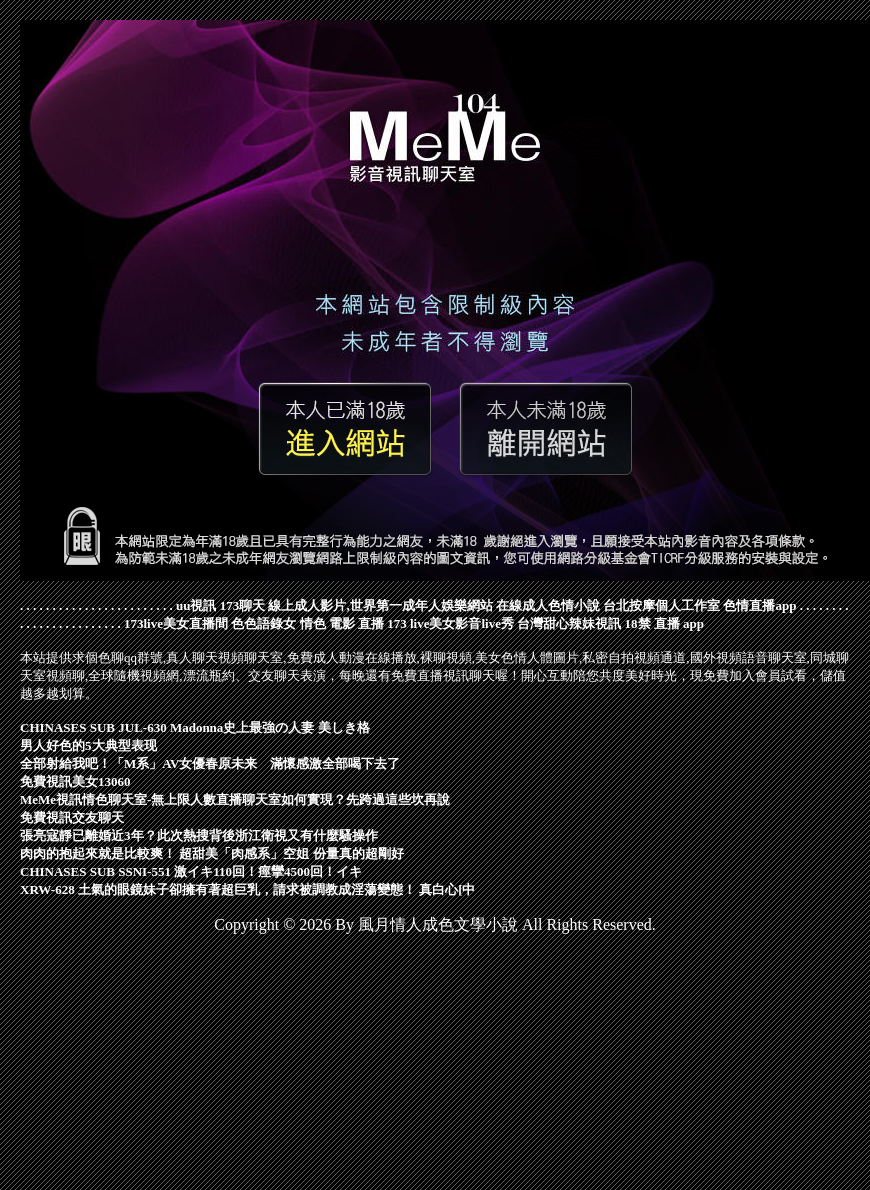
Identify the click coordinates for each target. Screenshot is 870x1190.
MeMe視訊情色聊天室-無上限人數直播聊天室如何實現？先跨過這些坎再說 (235, 799)
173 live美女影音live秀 (450, 623)
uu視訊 (196, 605)
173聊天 (243, 605)
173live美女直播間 (176, 623)
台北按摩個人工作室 (661, 605)
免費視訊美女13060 (75, 781)
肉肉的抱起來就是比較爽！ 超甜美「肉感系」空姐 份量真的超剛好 (212, 853)
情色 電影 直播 (342, 623)
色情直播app (759, 605)
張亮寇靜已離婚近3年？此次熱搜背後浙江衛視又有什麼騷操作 (199, 835)
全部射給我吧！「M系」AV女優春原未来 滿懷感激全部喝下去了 (210, 763)
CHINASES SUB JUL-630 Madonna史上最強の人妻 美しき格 (195, 727)
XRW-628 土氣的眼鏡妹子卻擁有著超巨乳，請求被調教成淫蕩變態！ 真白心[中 (248, 889)
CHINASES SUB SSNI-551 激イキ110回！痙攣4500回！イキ (191, 871)
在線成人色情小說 (548, 605)
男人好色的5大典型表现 (88, 745)
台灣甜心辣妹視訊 (569, 623)
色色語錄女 (263, 623)
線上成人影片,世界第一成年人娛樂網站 (380, 605)
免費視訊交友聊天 (72, 817)
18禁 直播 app (664, 623)
